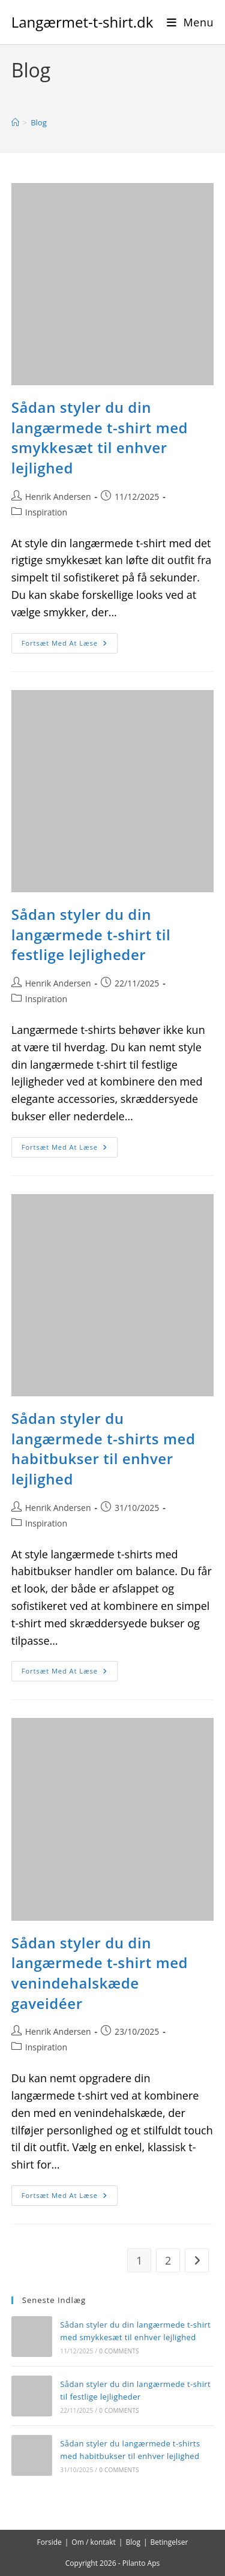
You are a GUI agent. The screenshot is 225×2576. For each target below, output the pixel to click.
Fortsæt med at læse (70, 645)
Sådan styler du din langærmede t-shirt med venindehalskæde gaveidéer (99, 1973)
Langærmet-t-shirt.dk (82, 22)
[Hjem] (15, 122)
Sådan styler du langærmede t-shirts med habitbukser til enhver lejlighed (103, 1448)
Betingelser (169, 2542)
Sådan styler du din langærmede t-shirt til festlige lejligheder (91, 934)
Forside (49, 2542)
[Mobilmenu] (190, 22)
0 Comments (119, 2351)
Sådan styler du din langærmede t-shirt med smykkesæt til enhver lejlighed (99, 437)
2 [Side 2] (168, 2260)
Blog (39, 122)
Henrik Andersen (58, 496)
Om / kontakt (93, 2542)
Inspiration (46, 512)
